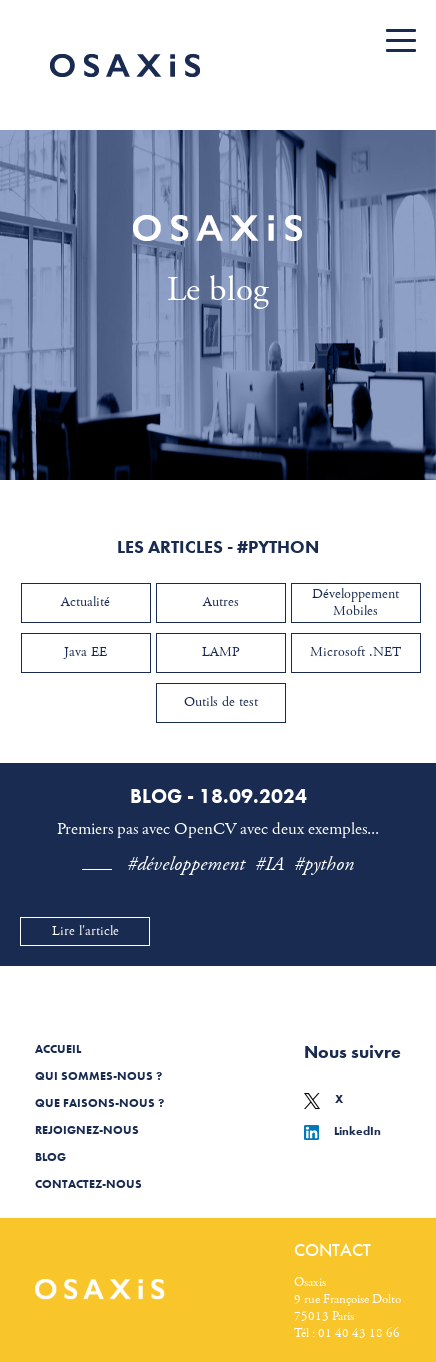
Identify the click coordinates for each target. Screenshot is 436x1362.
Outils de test (221, 702)
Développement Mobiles (355, 602)
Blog (50, 1157)
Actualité (85, 602)
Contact (332, 1249)
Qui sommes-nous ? (98, 1076)
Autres (221, 602)
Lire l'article (85, 931)
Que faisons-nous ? (99, 1103)
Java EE (85, 652)
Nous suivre (352, 1051)
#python (324, 864)
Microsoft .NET (355, 652)
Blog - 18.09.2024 (218, 796)
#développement (186, 864)
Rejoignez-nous (87, 1130)
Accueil (58, 1049)
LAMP (221, 652)
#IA (269, 864)
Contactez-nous (88, 1184)
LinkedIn (342, 1131)
